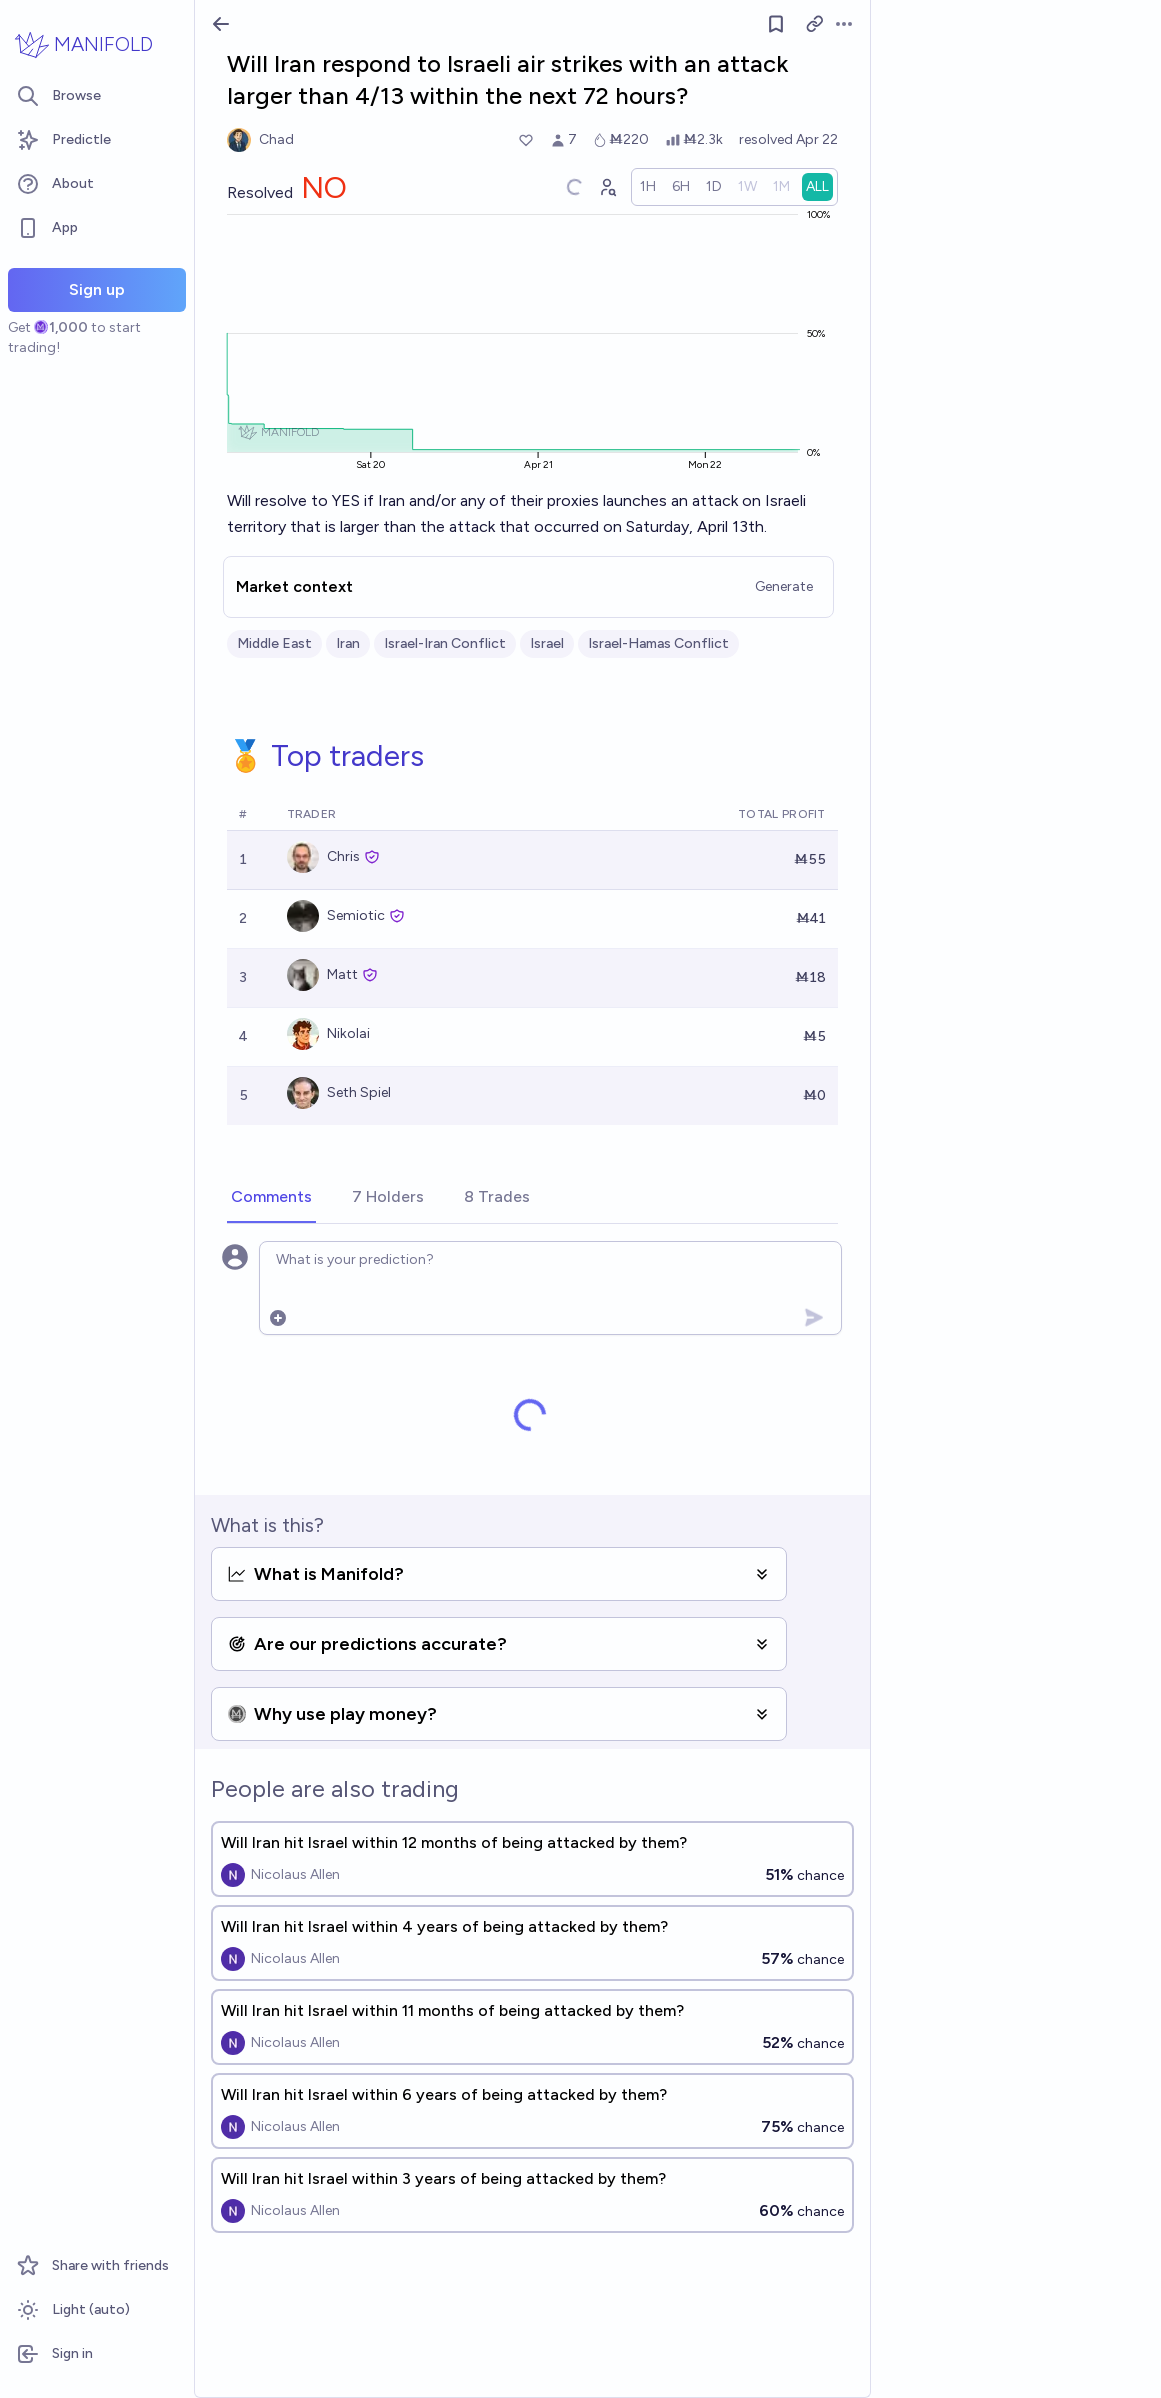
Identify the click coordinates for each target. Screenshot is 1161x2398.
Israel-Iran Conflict (445, 643)
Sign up (97, 289)
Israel (547, 643)
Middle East (274, 643)
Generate (784, 586)
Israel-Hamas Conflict (658, 643)
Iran (348, 643)
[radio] (648, 187)
